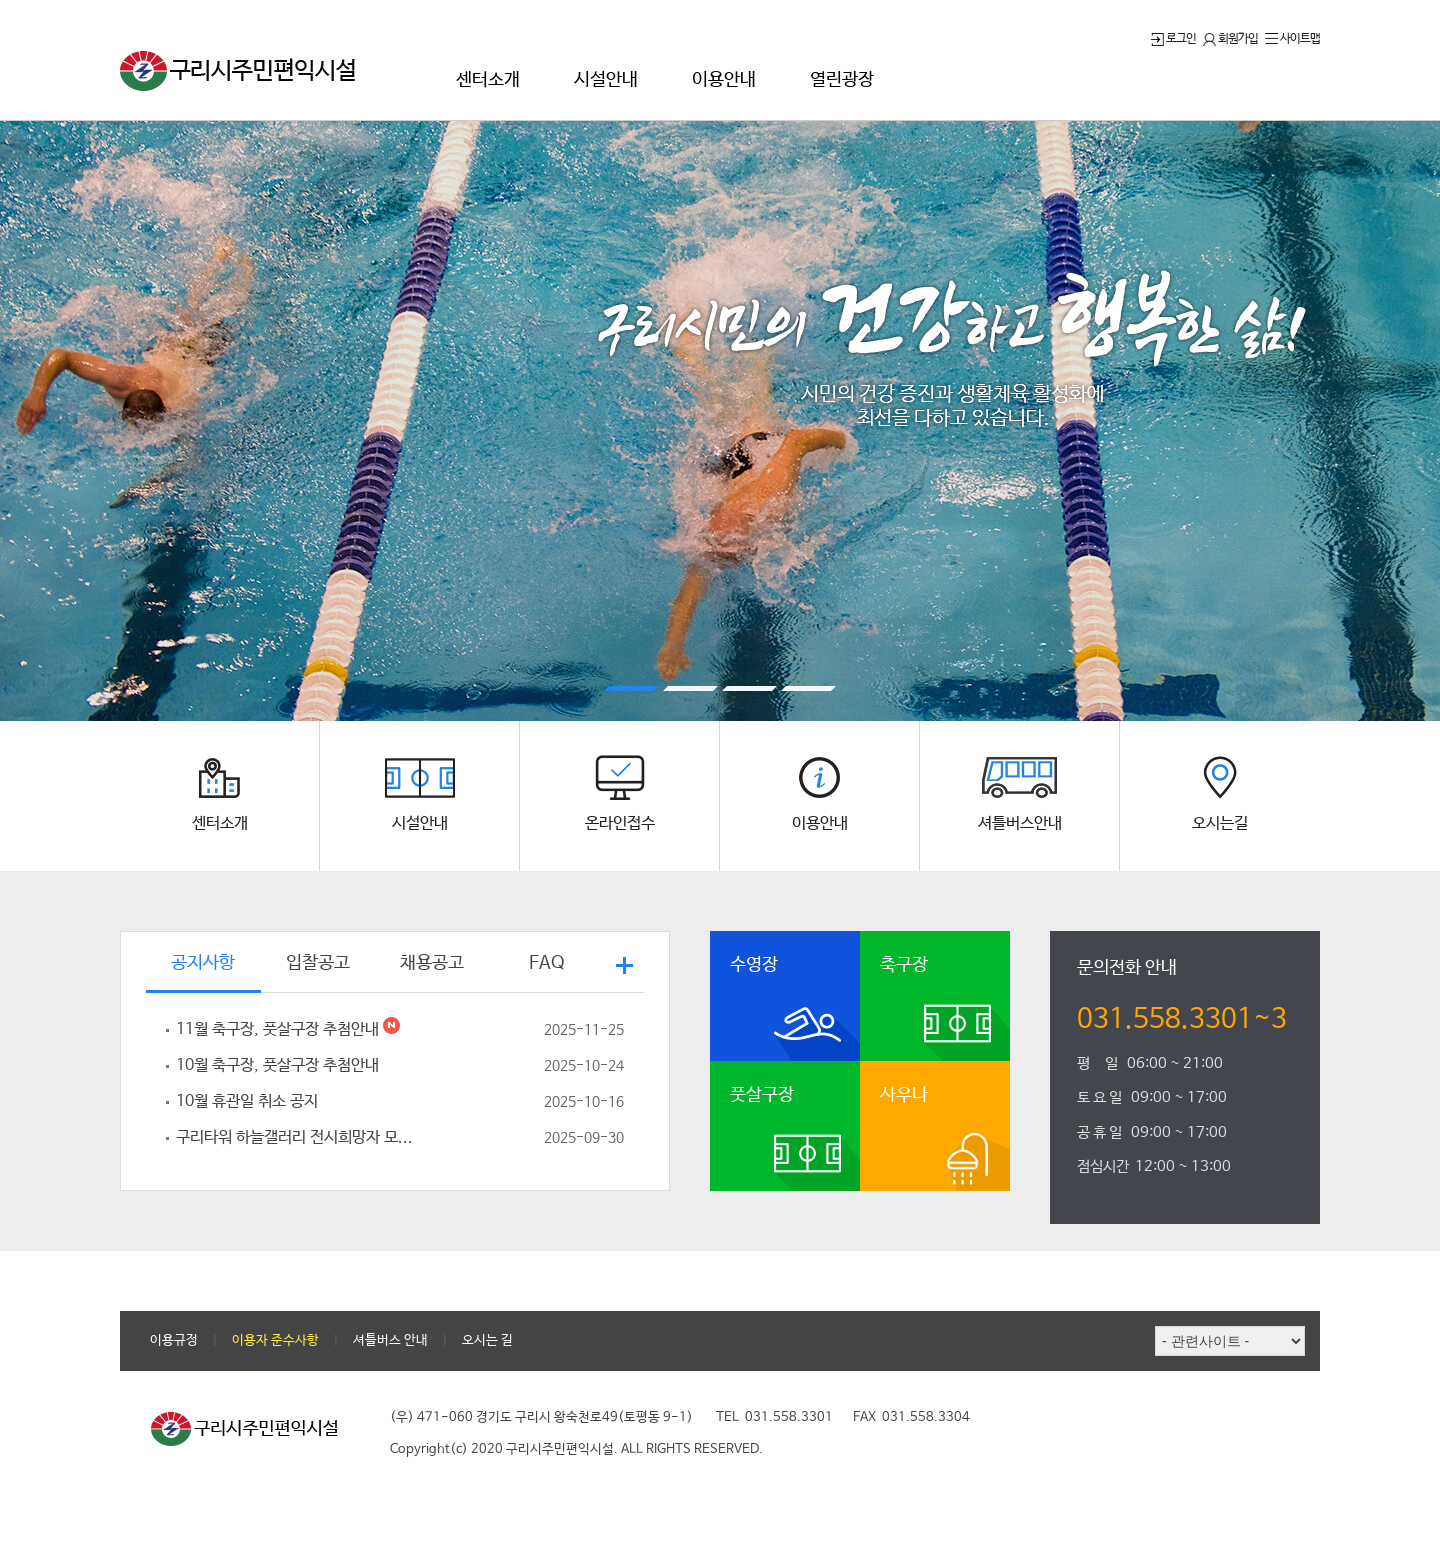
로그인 (1173, 39)
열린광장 (842, 80)
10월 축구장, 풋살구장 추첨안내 (410, 1066)
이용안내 (724, 80)
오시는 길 (487, 1340)
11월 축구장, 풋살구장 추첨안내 (410, 1030)
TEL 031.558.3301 (774, 1417)
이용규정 (174, 1340)
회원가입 (1230, 39)
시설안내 (606, 80)
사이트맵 (1292, 39)
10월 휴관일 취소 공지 (410, 1102)
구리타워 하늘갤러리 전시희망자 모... (410, 1138)
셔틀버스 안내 (390, 1340)
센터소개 (488, 80)
